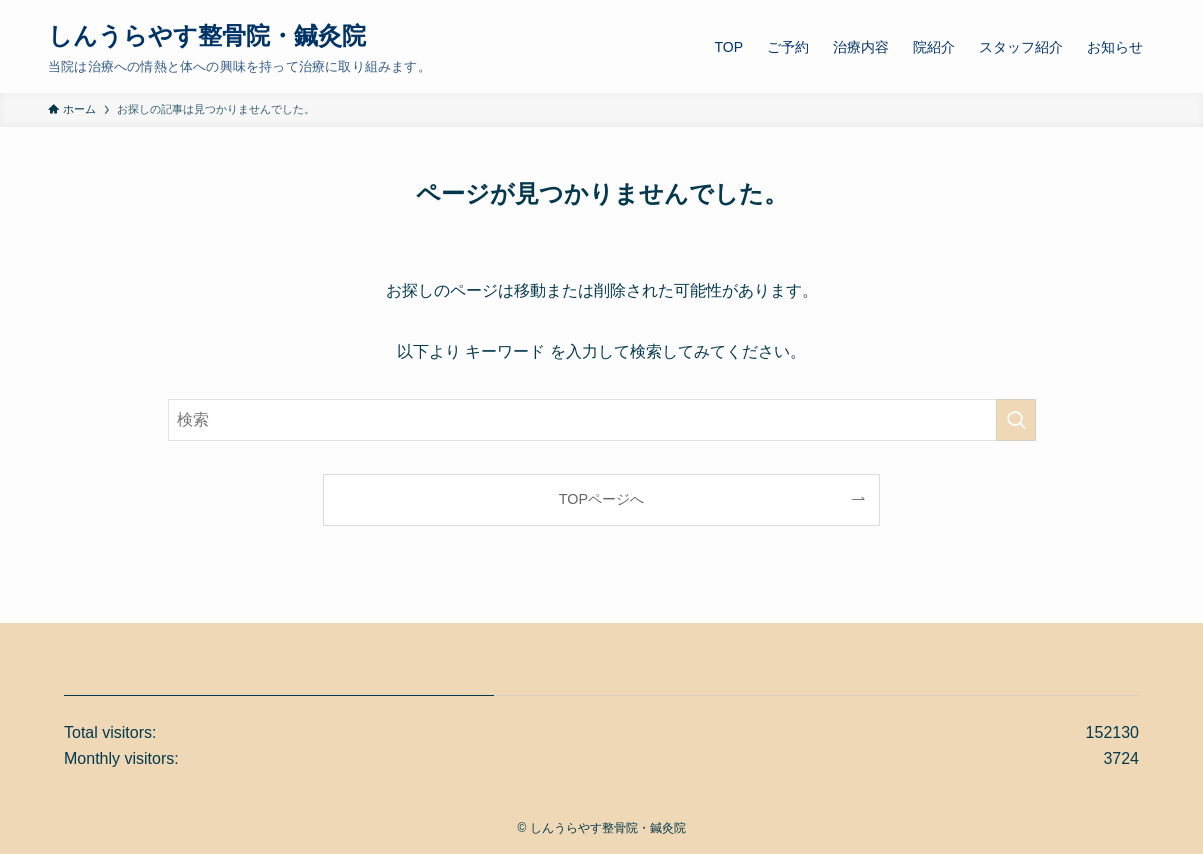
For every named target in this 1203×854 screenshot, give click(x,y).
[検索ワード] (602, 420)
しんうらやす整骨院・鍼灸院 (207, 36)
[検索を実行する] (1016, 420)
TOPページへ (601, 499)
